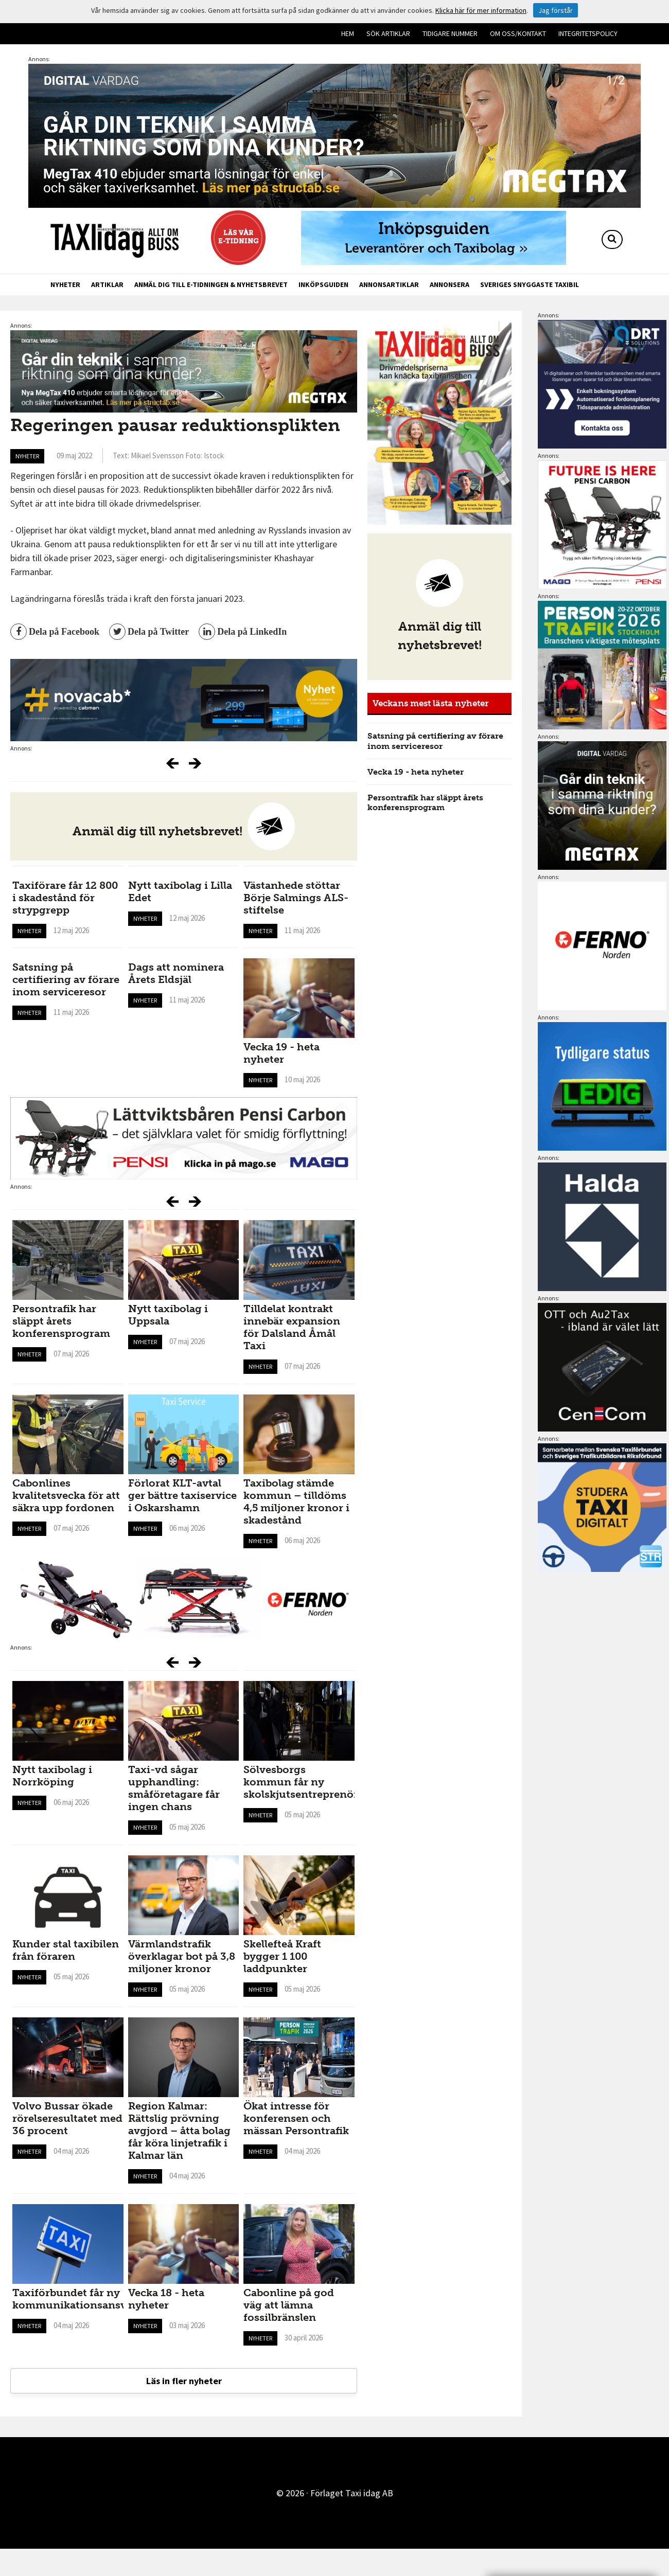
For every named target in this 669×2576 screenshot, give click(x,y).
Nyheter (65, 284)
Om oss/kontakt (518, 33)
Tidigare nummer (450, 33)
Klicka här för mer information (480, 10)
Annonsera (449, 284)
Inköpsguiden (323, 284)
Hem (347, 33)
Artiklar (107, 284)
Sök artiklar (388, 33)
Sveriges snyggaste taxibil (529, 284)
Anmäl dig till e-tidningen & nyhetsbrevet (211, 284)
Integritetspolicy (588, 33)
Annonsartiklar (389, 284)
